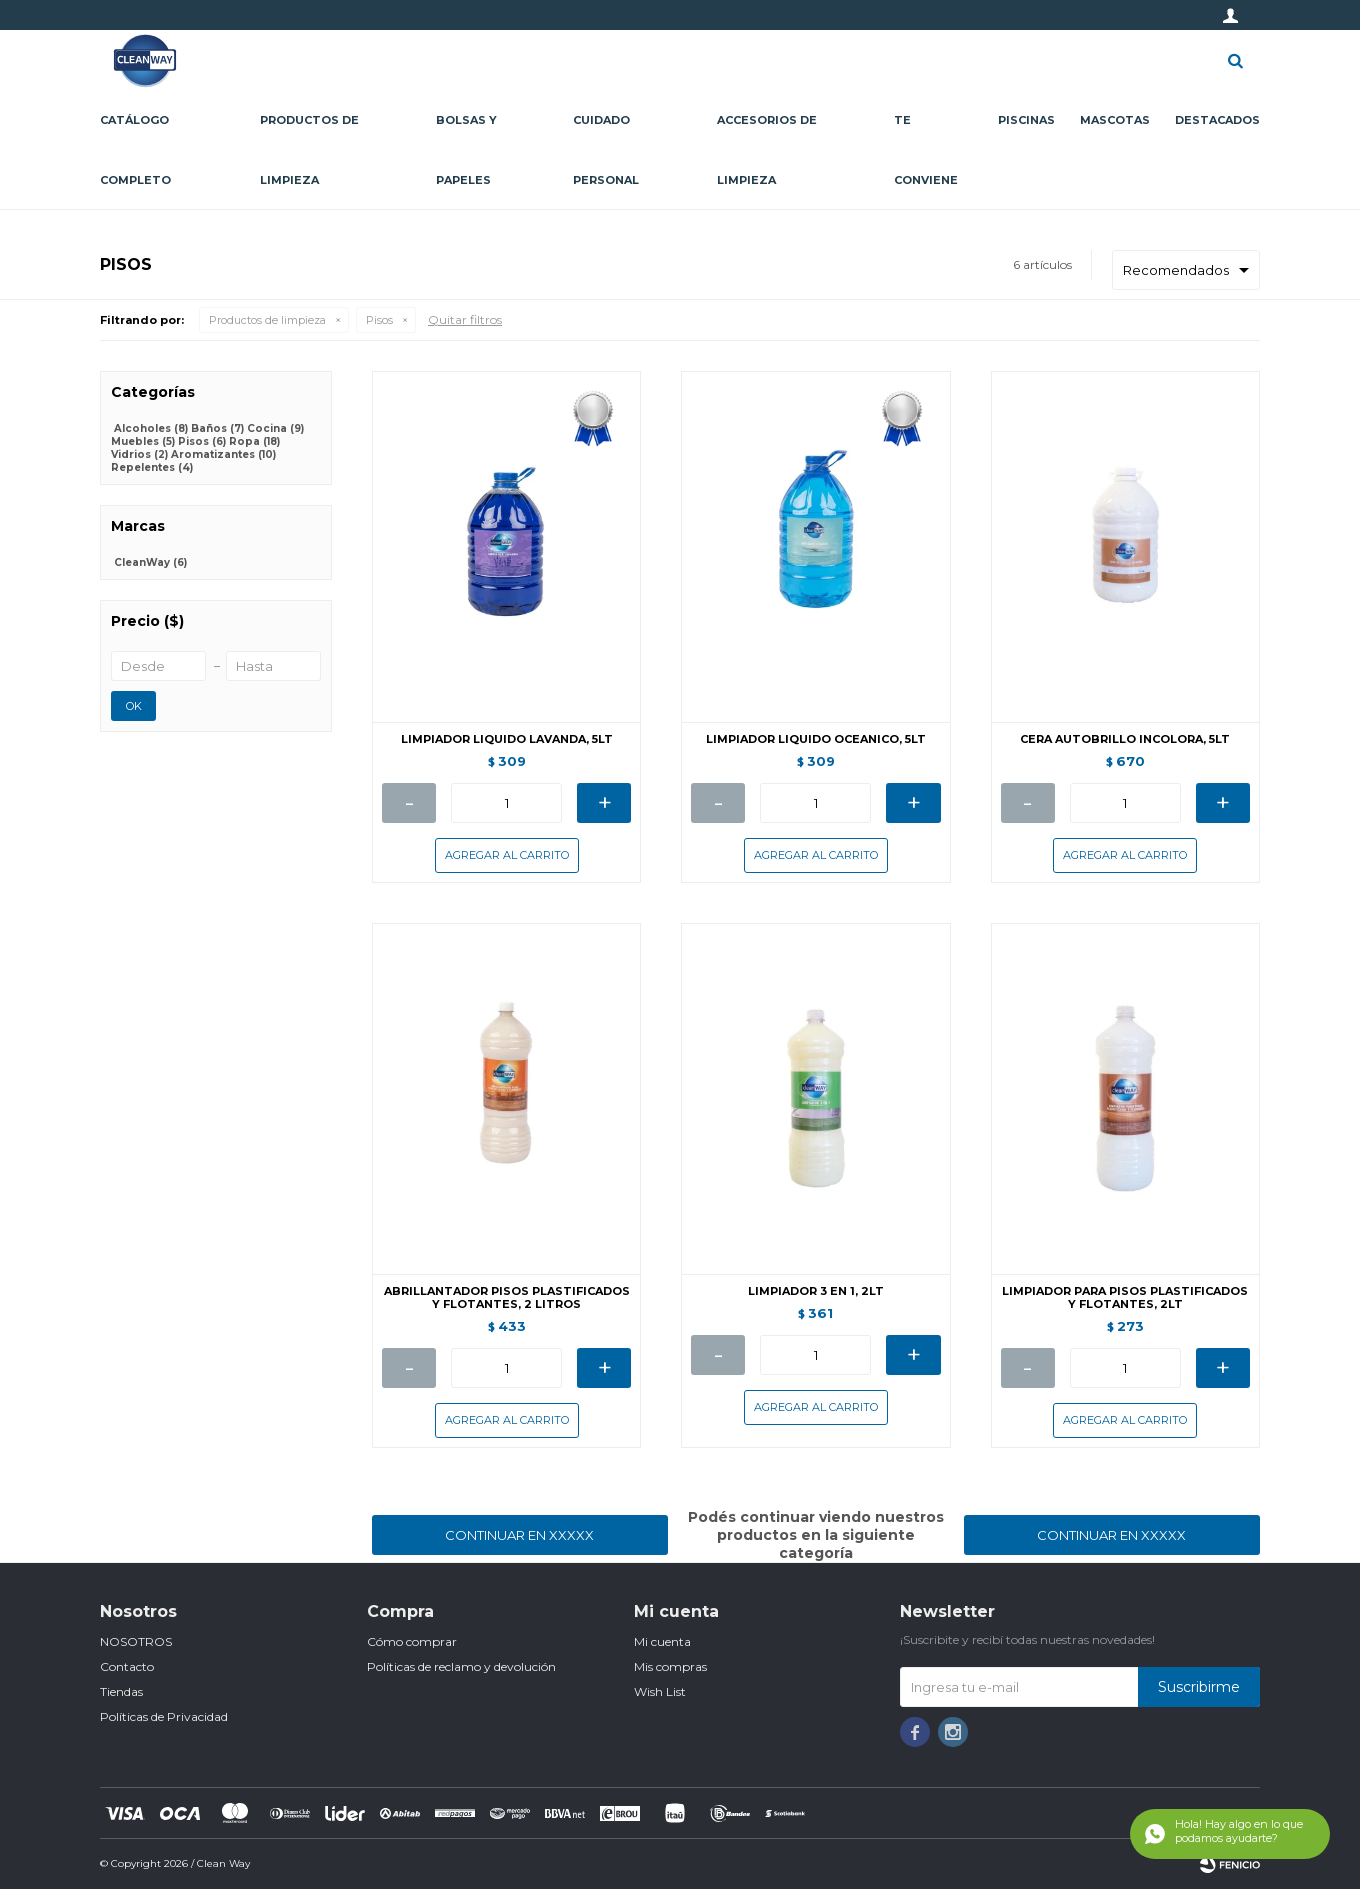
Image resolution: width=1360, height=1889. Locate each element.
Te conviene (926, 150)
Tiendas (121, 1691)
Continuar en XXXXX (519, 1535)
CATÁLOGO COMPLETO (135, 150)
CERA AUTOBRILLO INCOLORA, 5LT (1125, 739)
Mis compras (670, 1666)
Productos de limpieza (309, 150)
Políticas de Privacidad (164, 1716)
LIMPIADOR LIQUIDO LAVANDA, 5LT (507, 739)
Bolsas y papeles (466, 150)
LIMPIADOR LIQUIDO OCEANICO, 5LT (816, 739)
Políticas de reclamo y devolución (461, 1666)
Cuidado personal (606, 150)
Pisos (379, 320)
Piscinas (1026, 120)
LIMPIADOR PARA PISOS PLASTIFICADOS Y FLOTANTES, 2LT (1125, 1298)
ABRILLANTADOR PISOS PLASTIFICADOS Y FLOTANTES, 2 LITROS (507, 1298)
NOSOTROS (136, 1641)
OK (134, 706)
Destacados (1217, 120)
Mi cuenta (662, 1641)
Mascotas (1115, 120)
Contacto (127, 1666)
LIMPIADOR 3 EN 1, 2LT (816, 1291)
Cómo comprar (412, 1641)
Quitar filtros (465, 319)
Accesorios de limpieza (767, 150)
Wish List (660, 1691)
